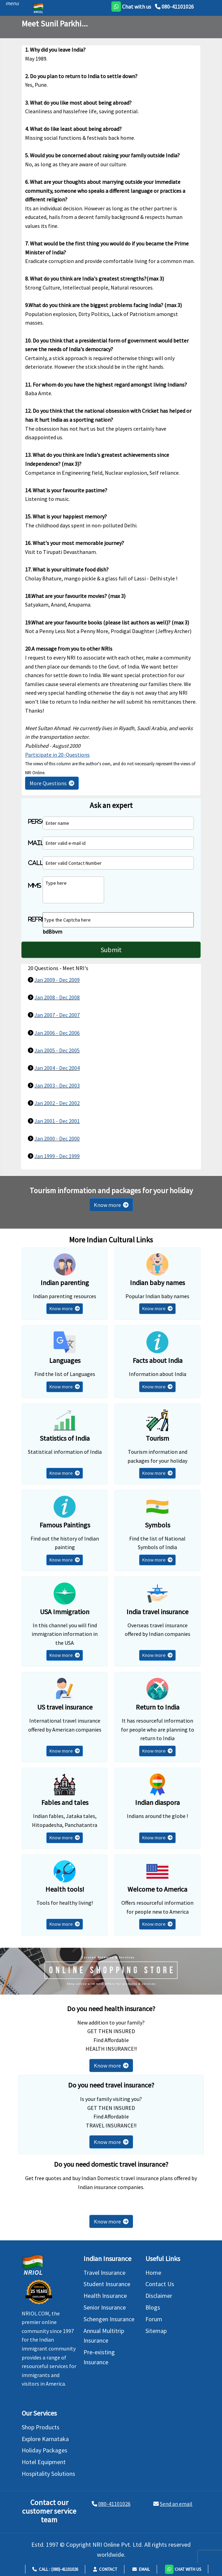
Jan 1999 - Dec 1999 (57, 1156)
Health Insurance (105, 2296)
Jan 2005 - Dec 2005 (57, 1050)
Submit (111, 949)
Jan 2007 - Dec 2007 (57, 1014)
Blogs (152, 2307)
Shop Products (40, 2427)
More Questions (52, 783)
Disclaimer (158, 2296)
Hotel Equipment (44, 2462)
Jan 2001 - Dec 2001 (57, 1120)
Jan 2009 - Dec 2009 (57, 979)
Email (141, 2569)
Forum (153, 2319)
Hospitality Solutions (48, 2474)
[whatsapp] (131, 6)
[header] (10, 3)
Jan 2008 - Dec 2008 (57, 997)
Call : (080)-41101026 (55, 2569)
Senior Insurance (105, 2307)
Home (153, 2273)
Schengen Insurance (109, 2319)
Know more (111, 1204)
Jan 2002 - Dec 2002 (57, 1103)
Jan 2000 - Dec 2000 (57, 1138)
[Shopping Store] (111, 1971)
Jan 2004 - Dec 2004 (57, 1067)
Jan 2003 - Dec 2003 (57, 1085)
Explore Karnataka (45, 2439)
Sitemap (156, 2331)
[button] (183, 2569)
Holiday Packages (44, 2450)
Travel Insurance (104, 2273)
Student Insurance (107, 2284)
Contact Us (159, 2284)
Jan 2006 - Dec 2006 (57, 1032)
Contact (105, 2569)
